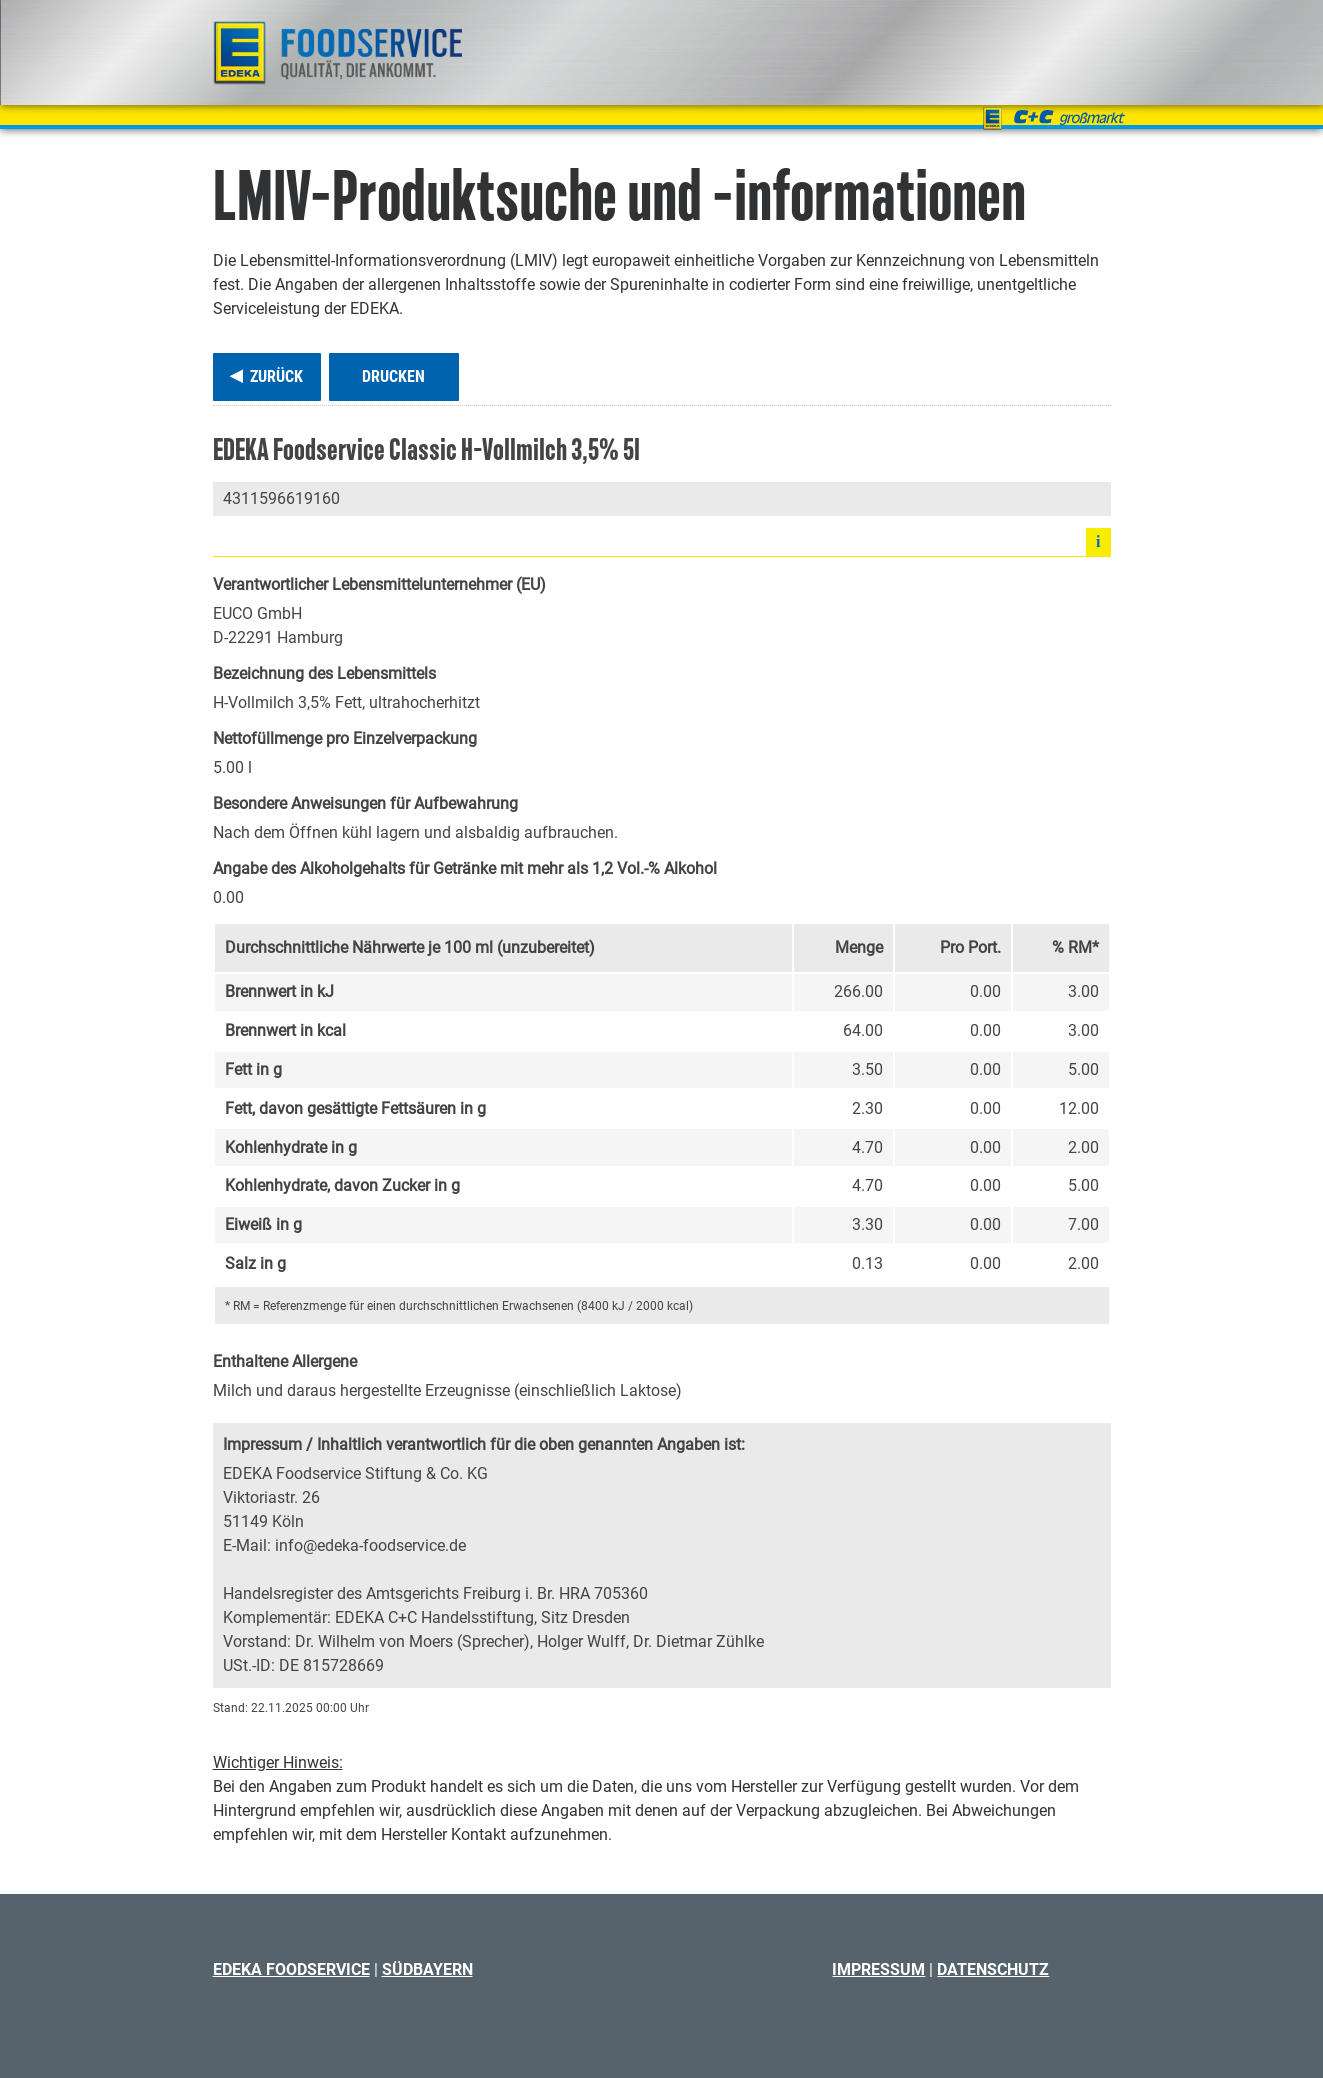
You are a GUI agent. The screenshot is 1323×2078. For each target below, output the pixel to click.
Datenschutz (993, 1969)
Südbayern (427, 1969)
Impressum (878, 1969)
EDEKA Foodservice (291, 1969)
